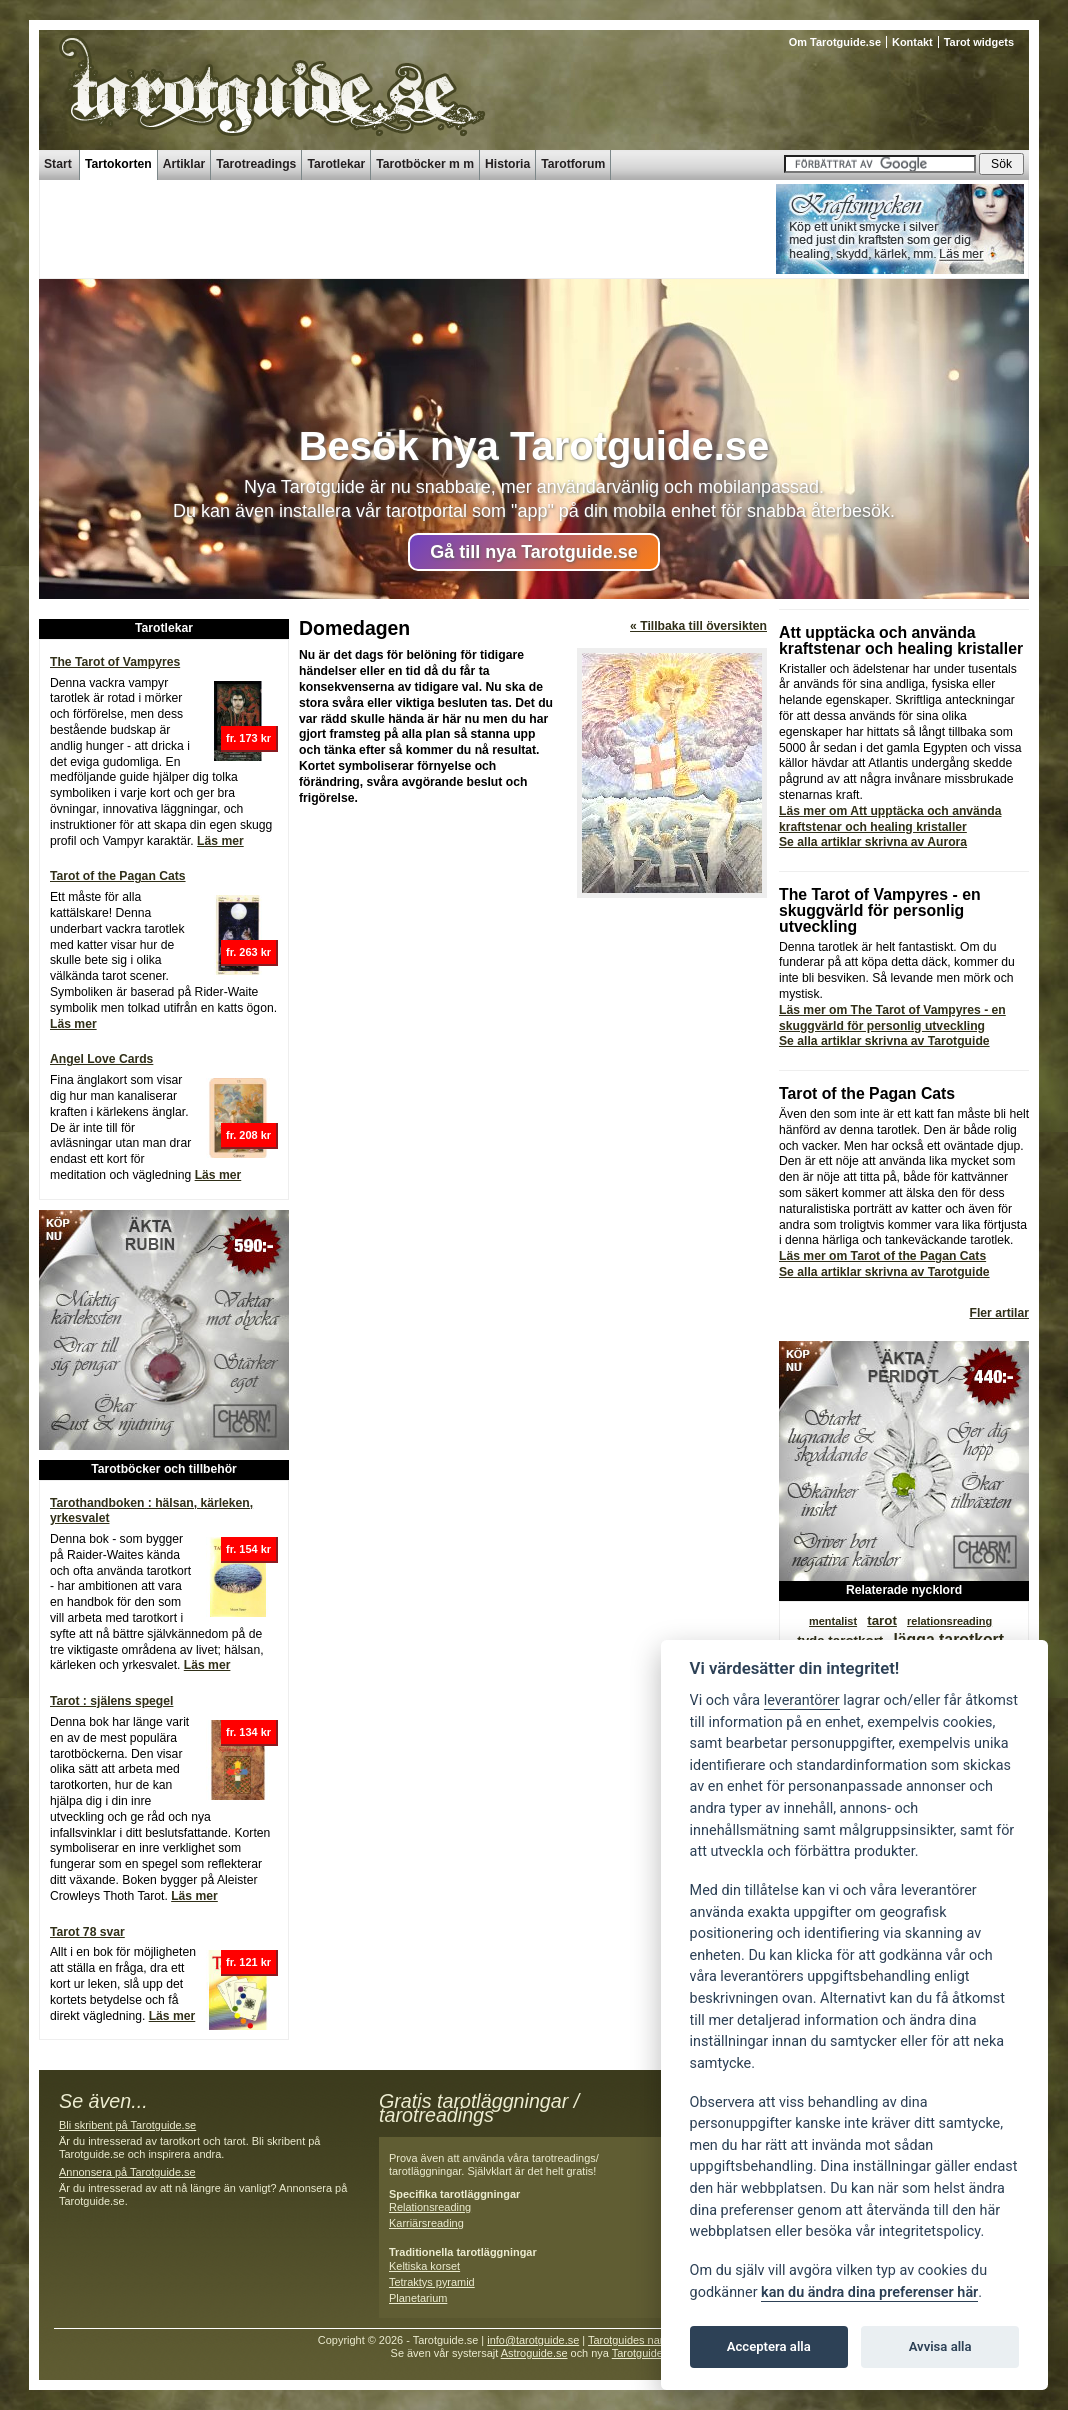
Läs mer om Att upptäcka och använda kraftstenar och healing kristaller (890, 819)
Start (58, 164)
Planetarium (418, 2298)
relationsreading (949, 1621)
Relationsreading (430, 2207)
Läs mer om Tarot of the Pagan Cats (882, 1256)
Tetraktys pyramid (432, 2282)
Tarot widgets (979, 42)
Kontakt (912, 42)
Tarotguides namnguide (645, 2340)
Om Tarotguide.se (835, 42)
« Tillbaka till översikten (698, 626)
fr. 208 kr (248, 1135)
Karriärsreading (426, 2223)
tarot (882, 1620)
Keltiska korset (424, 2266)
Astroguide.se (534, 2353)
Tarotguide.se (645, 2353)
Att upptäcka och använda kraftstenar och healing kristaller (901, 640)
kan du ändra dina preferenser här (869, 2292)
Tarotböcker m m (425, 164)
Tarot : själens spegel (111, 1701)
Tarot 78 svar (87, 1932)
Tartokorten (118, 164)
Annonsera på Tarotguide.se (127, 2172)
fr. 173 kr (248, 738)
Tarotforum (573, 164)
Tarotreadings (256, 164)
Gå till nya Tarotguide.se (534, 552)
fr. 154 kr (248, 1549)
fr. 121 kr (248, 1962)
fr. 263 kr (248, 952)
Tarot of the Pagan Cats (118, 876)
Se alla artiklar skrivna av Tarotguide (884, 1041)
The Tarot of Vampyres (115, 662)
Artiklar (184, 164)
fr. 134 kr (248, 1732)
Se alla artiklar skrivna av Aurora (873, 842)
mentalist (833, 1621)
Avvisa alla (940, 2346)
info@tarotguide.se (533, 2340)
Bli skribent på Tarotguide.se (127, 2125)
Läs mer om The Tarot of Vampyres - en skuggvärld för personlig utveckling (892, 1018)
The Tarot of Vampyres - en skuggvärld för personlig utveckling (880, 910)
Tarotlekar (336, 164)
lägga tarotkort (948, 1639)
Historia (507, 164)
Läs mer (220, 841)
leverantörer (802, 1700)
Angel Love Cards (101, 1059)
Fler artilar (999, 1313)
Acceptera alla (769, 2346)
